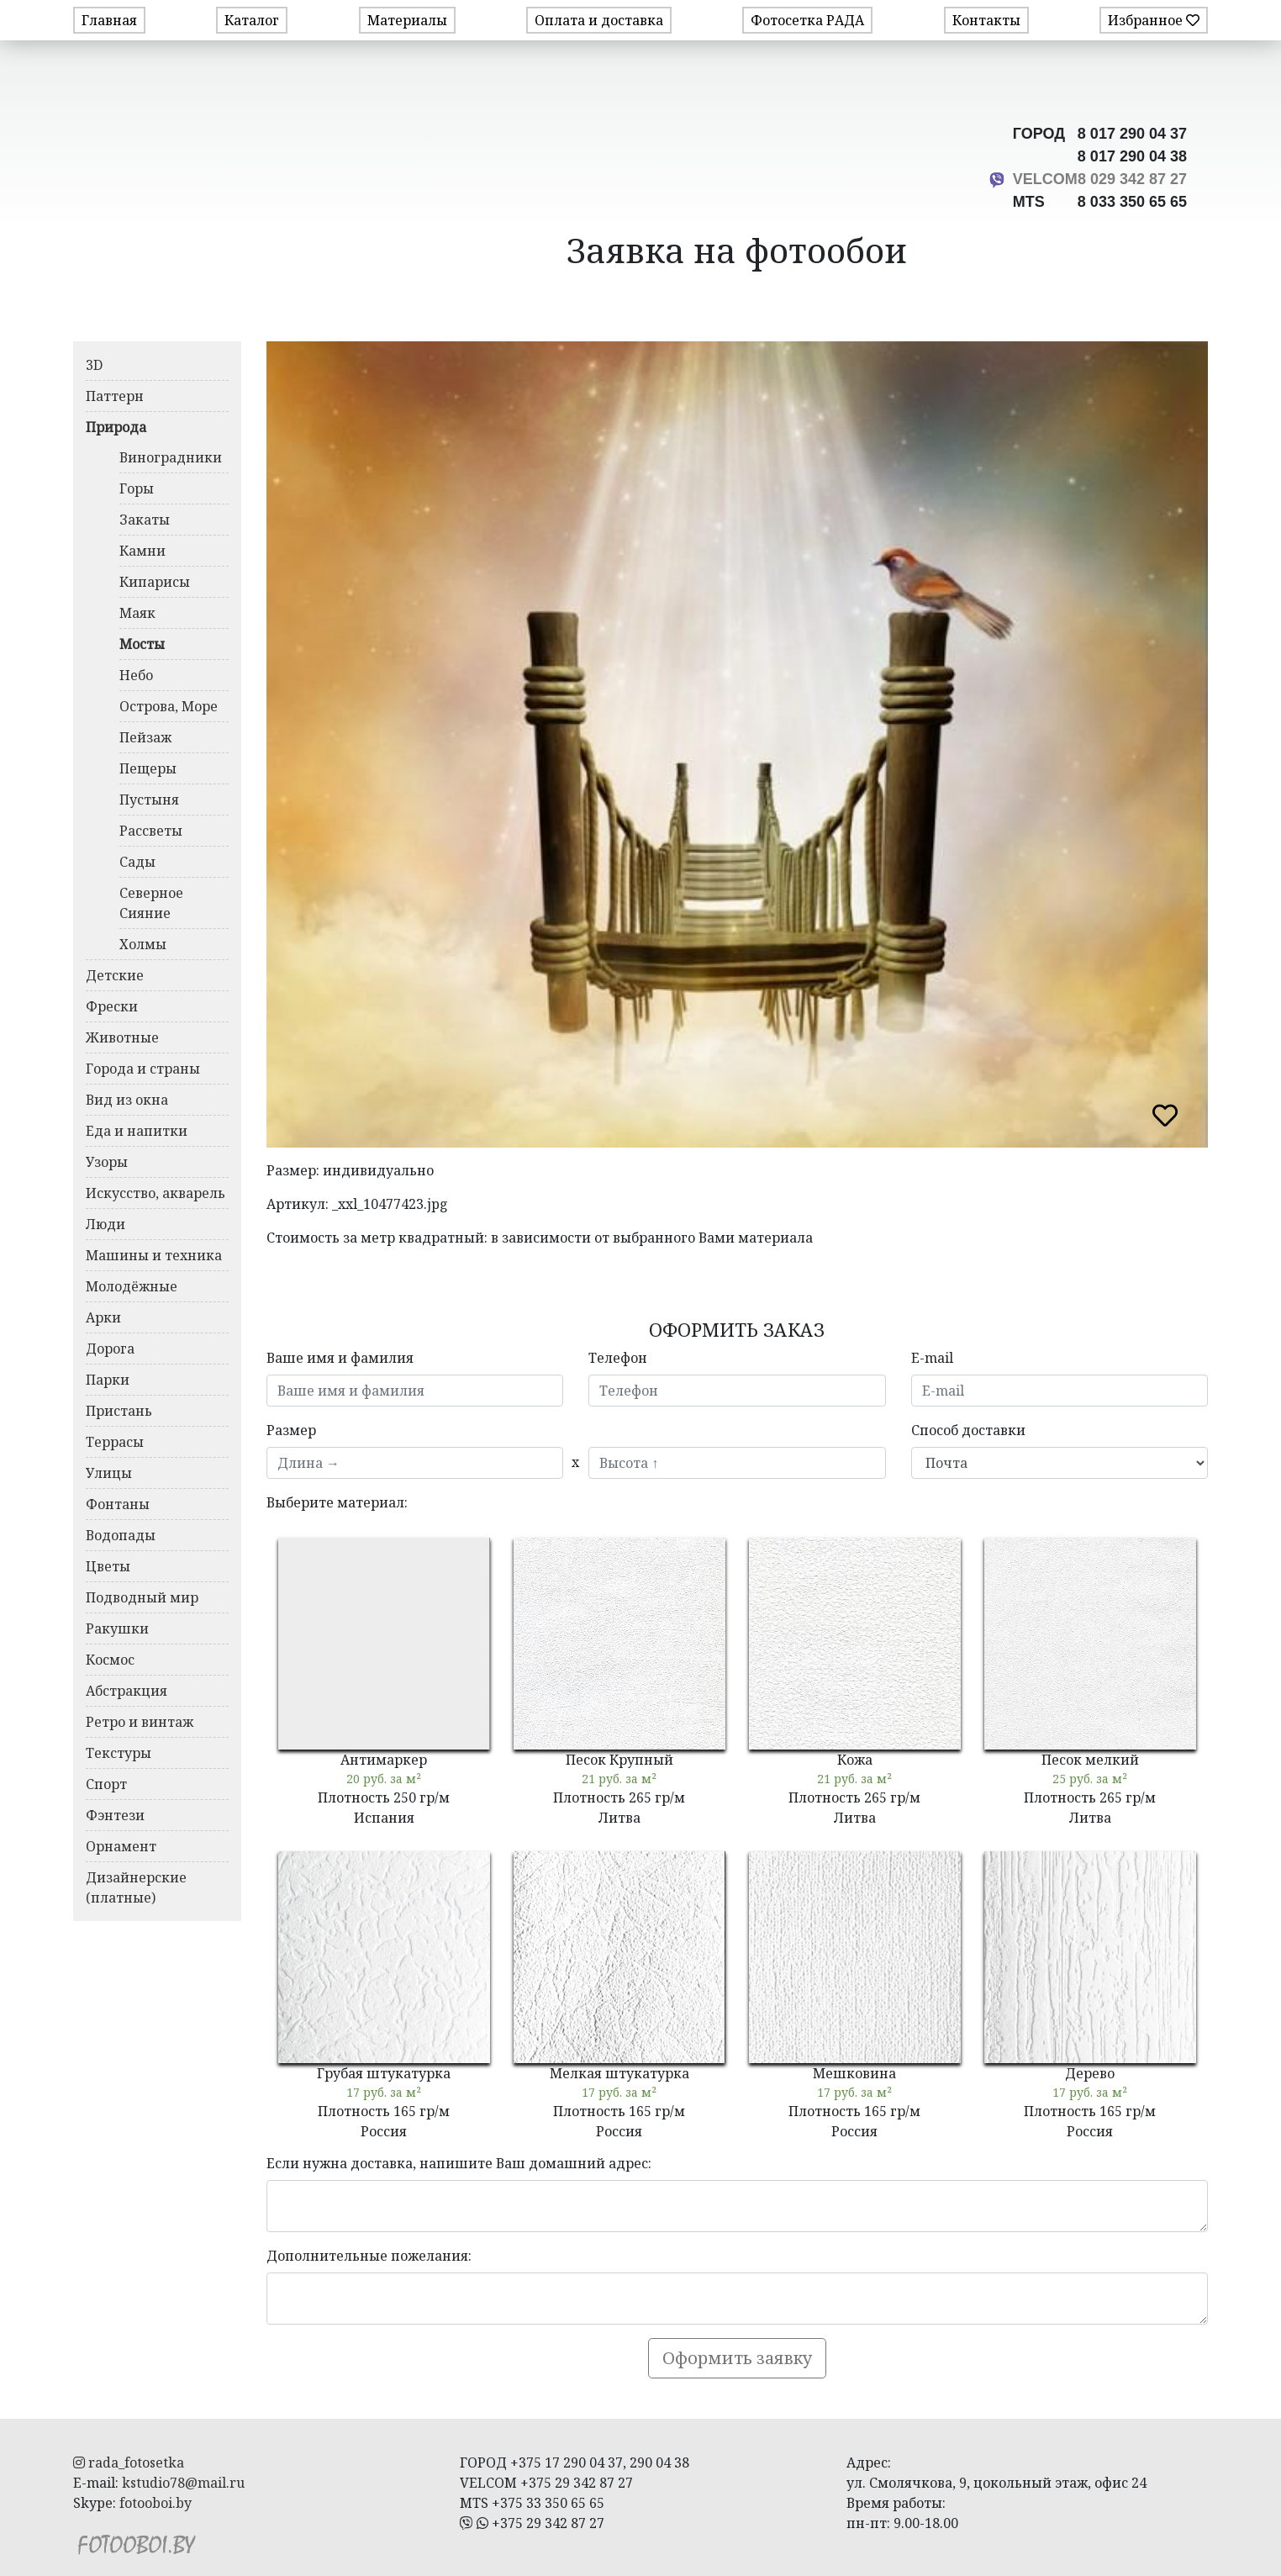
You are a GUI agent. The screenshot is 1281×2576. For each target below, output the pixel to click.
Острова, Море (168, 706)
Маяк (137, 613)
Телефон (617, 1358)
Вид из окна (127, 1099)
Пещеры (148, 768)
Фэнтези (115, 1815)
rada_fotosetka (128, 2462)
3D (94, 365)
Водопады (121, 1535)
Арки (103, 1317)
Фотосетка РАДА (807, 20)
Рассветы (150, 830)
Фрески (112, 1006)
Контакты (986, 20)
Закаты (144, 519)
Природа (116, 427)
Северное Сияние (151, 903)
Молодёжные (131, 1286)
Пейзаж (145, 737)
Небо (136, 675)
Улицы (109, 1473)
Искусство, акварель (155, 1193)
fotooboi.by (155, 2503)
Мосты (142, 644)
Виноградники (170, 457)
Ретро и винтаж (139, 1722)
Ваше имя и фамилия (340, 1358)
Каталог (251, 20)
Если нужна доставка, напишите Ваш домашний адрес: (458, 2163)
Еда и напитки (136, 1131)
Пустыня (149, 799)
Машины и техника (154, 1255)
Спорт (106, 1784)
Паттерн (115, 396)
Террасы (115, 1442)
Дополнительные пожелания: (369, 2255)
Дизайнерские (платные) (136, 1887)
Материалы (407, 20)
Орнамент (121, 1846)
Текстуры (118, 1753)
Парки (107, 1379)
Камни (142, 550)
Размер (291, 1430)
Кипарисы (154, 582)
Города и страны (143, 1068)
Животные (122, 1037)
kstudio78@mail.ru (183, 2482)
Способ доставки (968, 1430)
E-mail (932, 1358)
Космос (110, 1659)
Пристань (119, 1410)
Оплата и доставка (599, 20)
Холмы (142, 944)
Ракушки (117, 1628)
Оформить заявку (737, 2357)
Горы (136, 488)
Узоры (107, 1162)
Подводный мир (142, 1597)
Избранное (1153, 20)
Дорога (110, 1348)
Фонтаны (118, 1504)
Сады (137, 862)
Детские (115, 975)
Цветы (108, 1566)
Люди (105, 1224)
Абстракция (126, 1690)
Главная (109, 20)
